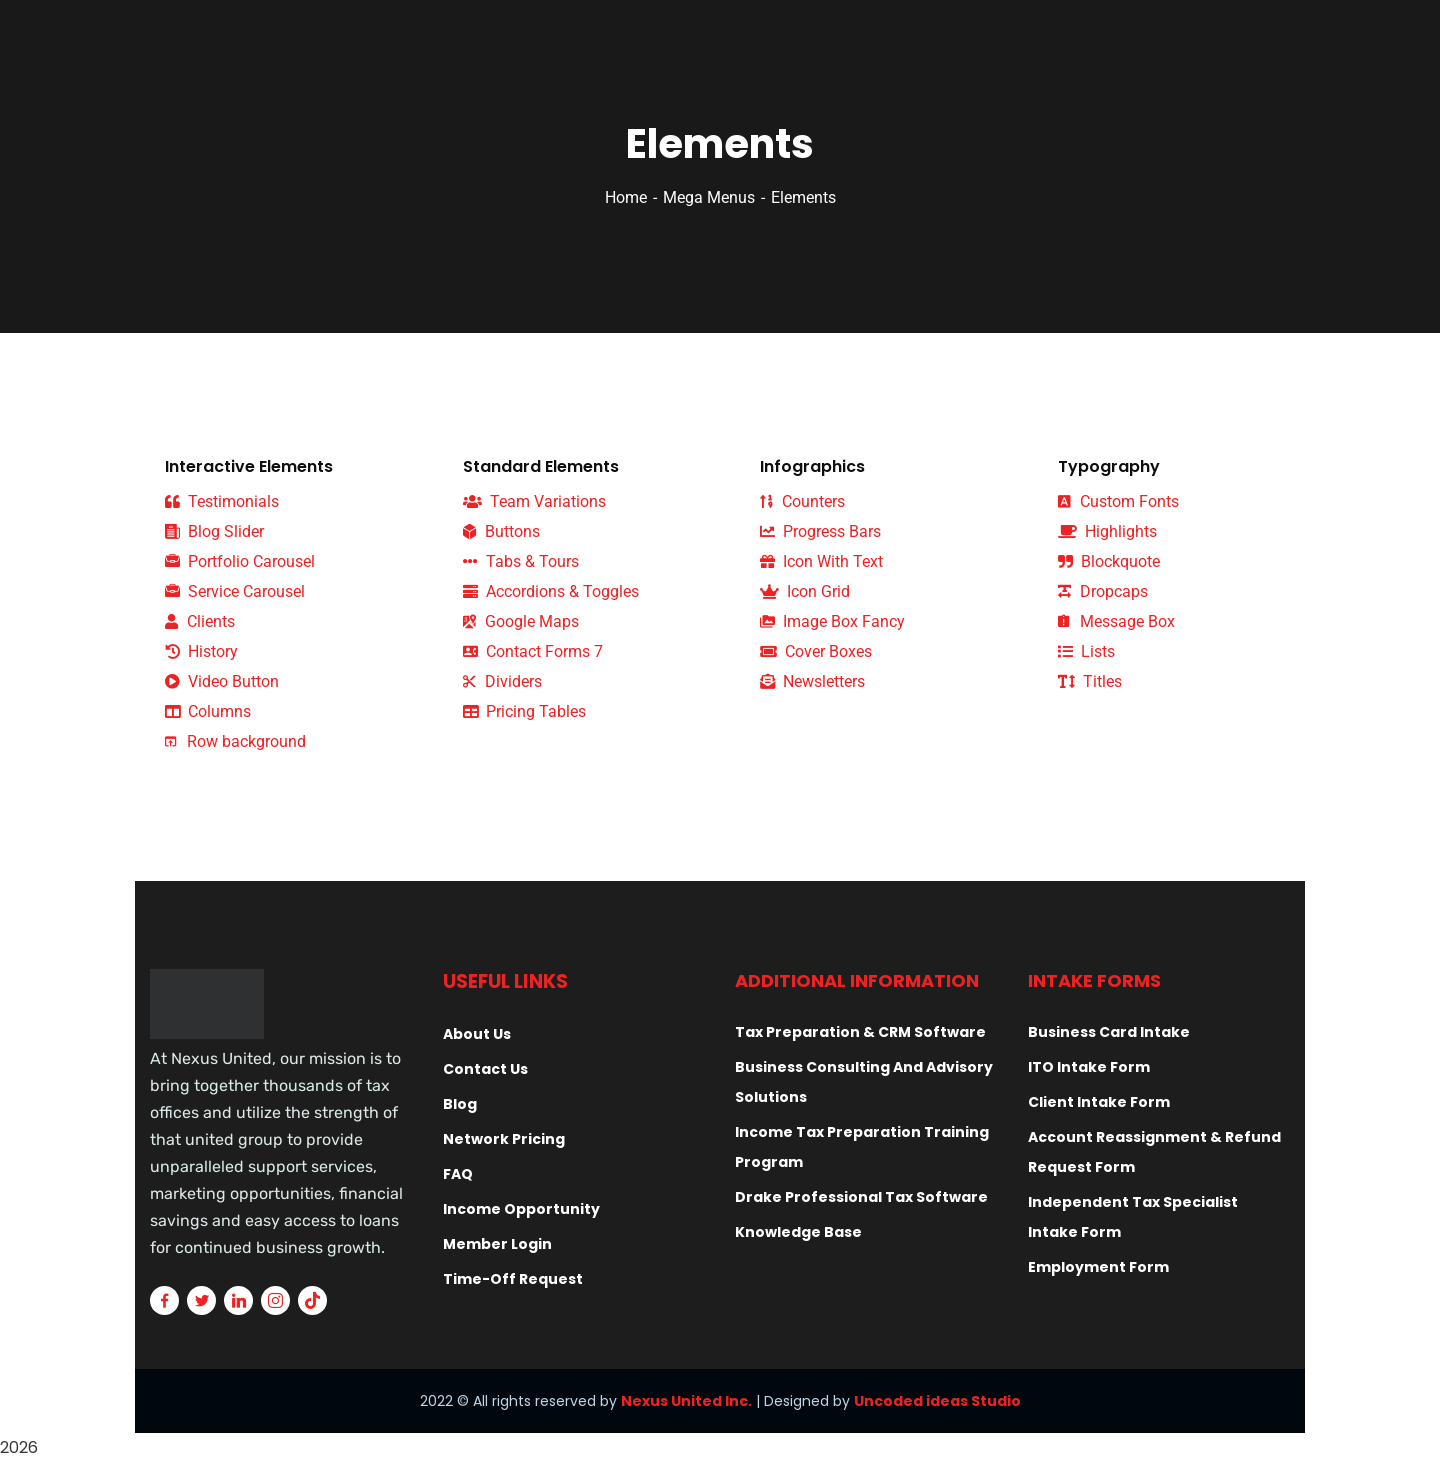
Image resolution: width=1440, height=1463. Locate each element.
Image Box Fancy (832, 621)
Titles (1090, 681)
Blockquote (1109, 562)
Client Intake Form (1099, 1102)
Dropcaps (1103, 591)
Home (626, 197)
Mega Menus (709, 197)
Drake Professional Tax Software (861, 1197)
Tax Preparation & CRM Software (860, 1032)
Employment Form (1098, 1267)
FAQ (458, 1174)
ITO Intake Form (1089, 1067)
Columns (208, 711)
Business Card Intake (1109, 1032)
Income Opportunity (521, 1209)
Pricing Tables (524, 711)
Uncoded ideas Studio (937, 1401)
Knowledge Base (798, 1232)
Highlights (1107, 531)
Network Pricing (504, 1139)
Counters (802, 501)
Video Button (222, 681)
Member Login (497, 1244)
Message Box (1116, 621)
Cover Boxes (816, 651)
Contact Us (485, 1069)
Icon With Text (821, 561)
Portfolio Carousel (240, 562)
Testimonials (222, 501)
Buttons (501, 531)
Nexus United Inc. (686, 1401)
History (201, 651)
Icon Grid (805, 591)
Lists (1086, 651)
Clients (200, 621)
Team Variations (534, 501)
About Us (477, 1034)
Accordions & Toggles (551, 591)
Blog (460, 1104)
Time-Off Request (513, 1279)
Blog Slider (214, 532)
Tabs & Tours (521, 561)
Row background (235, 741)
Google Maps (521, 621)
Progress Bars (820, 531)
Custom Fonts (1118, 501)
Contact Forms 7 (533, 651)
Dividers (502, 681)
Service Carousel (235, 592)
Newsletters (812, 681)
